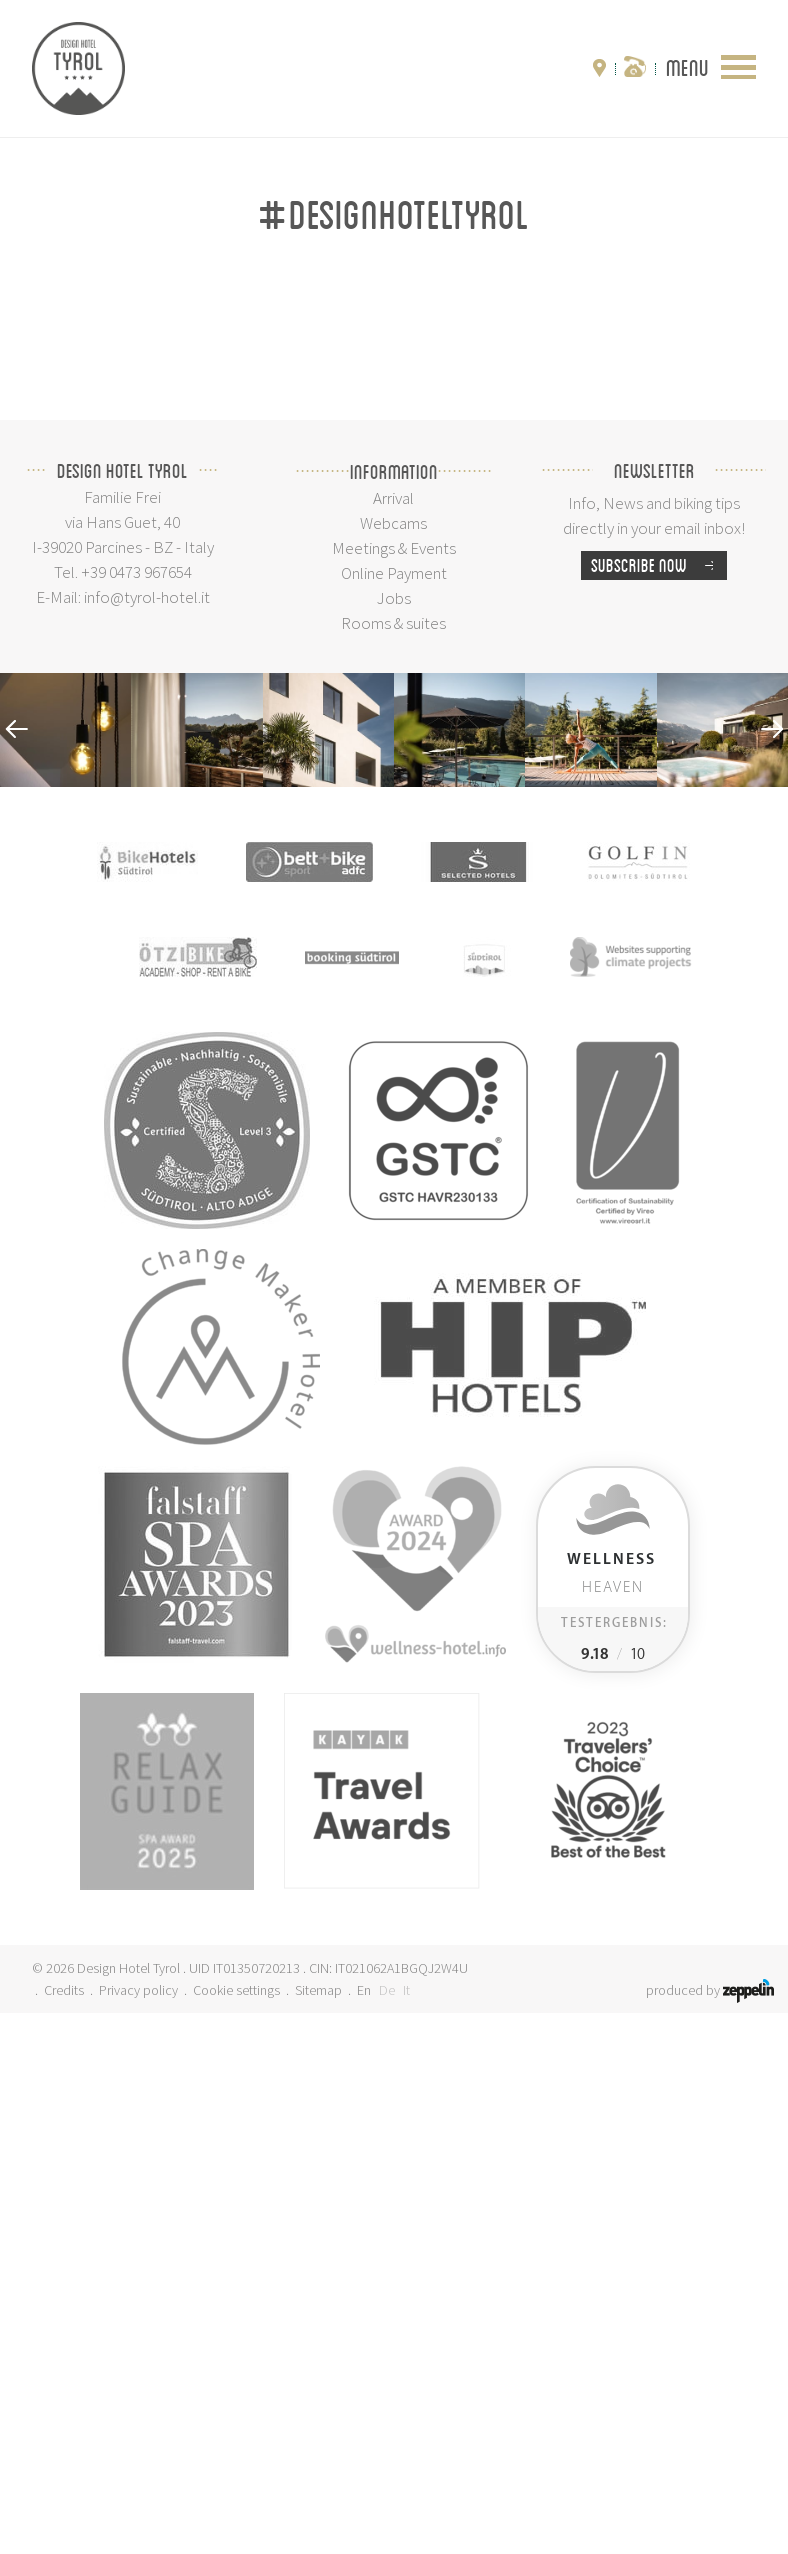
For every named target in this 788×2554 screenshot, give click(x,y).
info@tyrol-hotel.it (147, 1138)
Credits (64, 2531)
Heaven (611, 2114)
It (406, 2531)
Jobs (394, 1139)
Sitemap (318, 2531)
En (364, 2531)
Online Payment (394, 1114)
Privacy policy (138, 2531)
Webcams (393, 1064)
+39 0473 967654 (136, 1113)
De (387, 2531)
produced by (710, 2531)
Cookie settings (236, 2531)
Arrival (393, 1039)
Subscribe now (659, 1106)
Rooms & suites (393, 1164)
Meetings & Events (394, 1089)
